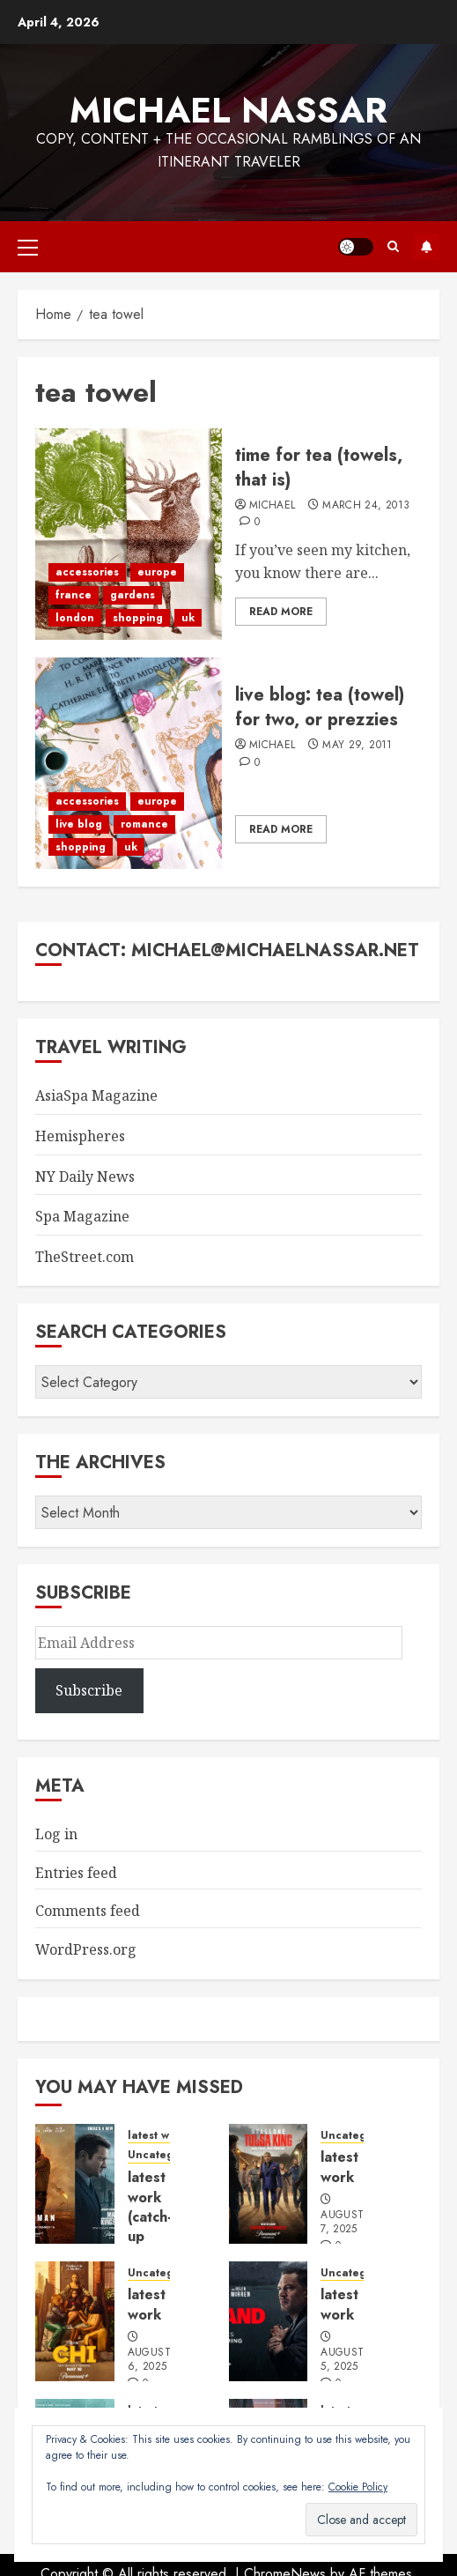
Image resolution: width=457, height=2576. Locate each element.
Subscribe (426, 247)
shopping (138, 618)
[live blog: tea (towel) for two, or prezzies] (128, 763)
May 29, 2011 (357, 746)
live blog (78, 824)
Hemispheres (80, 1136)
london (74, 618)
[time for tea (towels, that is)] (128, 534)
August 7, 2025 (342, 2223)
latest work (157, 2135)
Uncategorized (168, 2155)
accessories (87, 572)
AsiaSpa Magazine (96, 1095)
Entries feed (76, 1872)
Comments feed (87, 1910)
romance (144, 824)
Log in (56, 1834)
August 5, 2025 (342, 2360)
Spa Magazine (82, 1216)
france (73, 595)
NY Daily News (85, 1176)
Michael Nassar (228, 110)
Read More (281, 612)
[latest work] (268, 2184)
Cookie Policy (357, 2487)
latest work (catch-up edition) (154, 2217)
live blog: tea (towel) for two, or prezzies (319, 707)
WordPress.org (85, 1949)
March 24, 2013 (365, 506)
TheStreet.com (84, 1256)
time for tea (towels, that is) (318, 467)
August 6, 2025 (149, 2360)
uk (188, 618)
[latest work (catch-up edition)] (74, 2184)
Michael (272, 506)
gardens (132, 595)
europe (157, 572)
